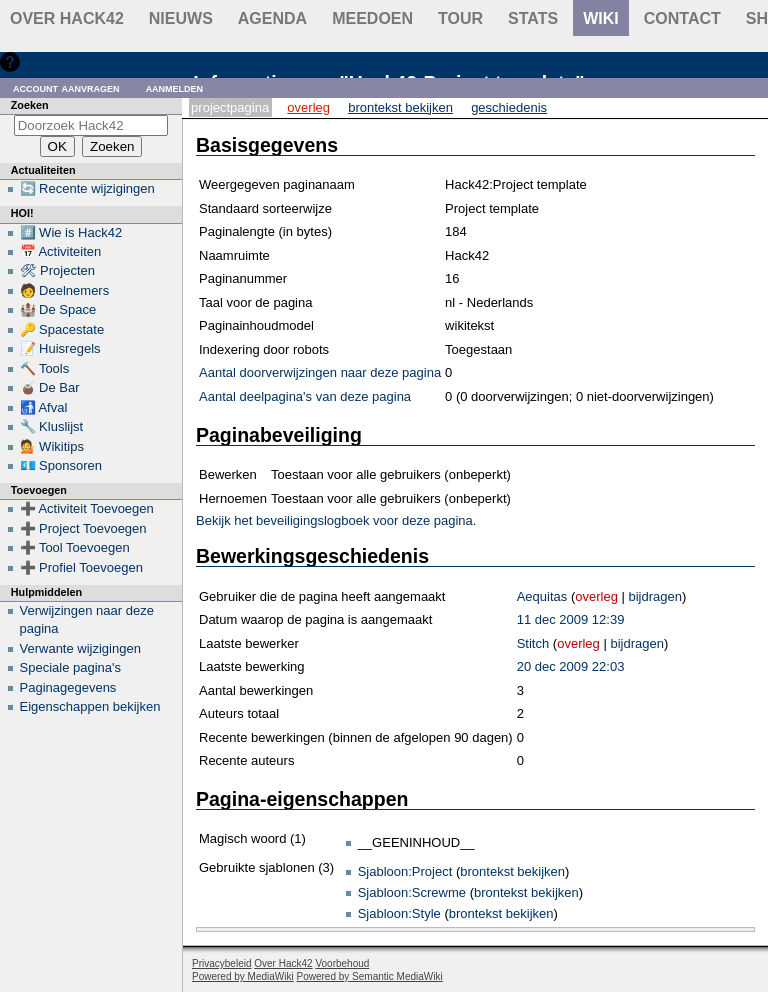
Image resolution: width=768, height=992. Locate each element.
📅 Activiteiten (61, 251)
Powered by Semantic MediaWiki (370, 976)
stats (533, 18)
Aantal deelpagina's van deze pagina (305, 396)
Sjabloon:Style (399, 913)
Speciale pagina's (71, 667)
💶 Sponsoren (61, 465)
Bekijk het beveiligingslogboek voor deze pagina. (336, 520)
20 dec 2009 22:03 (571, 666)
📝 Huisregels (60, 348)
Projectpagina (230, 107)
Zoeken (30, 105)
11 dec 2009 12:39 (571, 619)
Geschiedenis (509, 107)
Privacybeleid (221, 963)
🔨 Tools (45, 368)
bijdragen (656, 596)
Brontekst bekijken (400, 107)
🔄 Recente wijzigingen (87, 188)
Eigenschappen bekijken (90, 706)
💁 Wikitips (52, 446)
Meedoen (372, 18)
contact (682, 18)
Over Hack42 (67, 18)
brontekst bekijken (512, 871)
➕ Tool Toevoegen (75, 547)
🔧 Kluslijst (52, 426)
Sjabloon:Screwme (412, 892)
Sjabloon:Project (405, 871)
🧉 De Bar (50, 387)
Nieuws (181, 18)
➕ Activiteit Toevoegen (87, 508)
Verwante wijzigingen (80, 648)
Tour (460, 18)
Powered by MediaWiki (243, 976)
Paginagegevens (68, 687)
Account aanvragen (66, 87)
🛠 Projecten (58, 270)
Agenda (272, 18)
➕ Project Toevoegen (83, 528)
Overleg (308, 107)
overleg (596, 596)
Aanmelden (175, 87)
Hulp (38, 61)
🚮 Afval (44, 407)
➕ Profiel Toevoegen (81, 567)
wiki (601, 18)
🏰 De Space (58, 309)
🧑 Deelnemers (65, 290)
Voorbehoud (342, 963)
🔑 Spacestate (62, 329)
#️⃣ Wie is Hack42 (71, 232)
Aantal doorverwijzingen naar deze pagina (320, 372)
